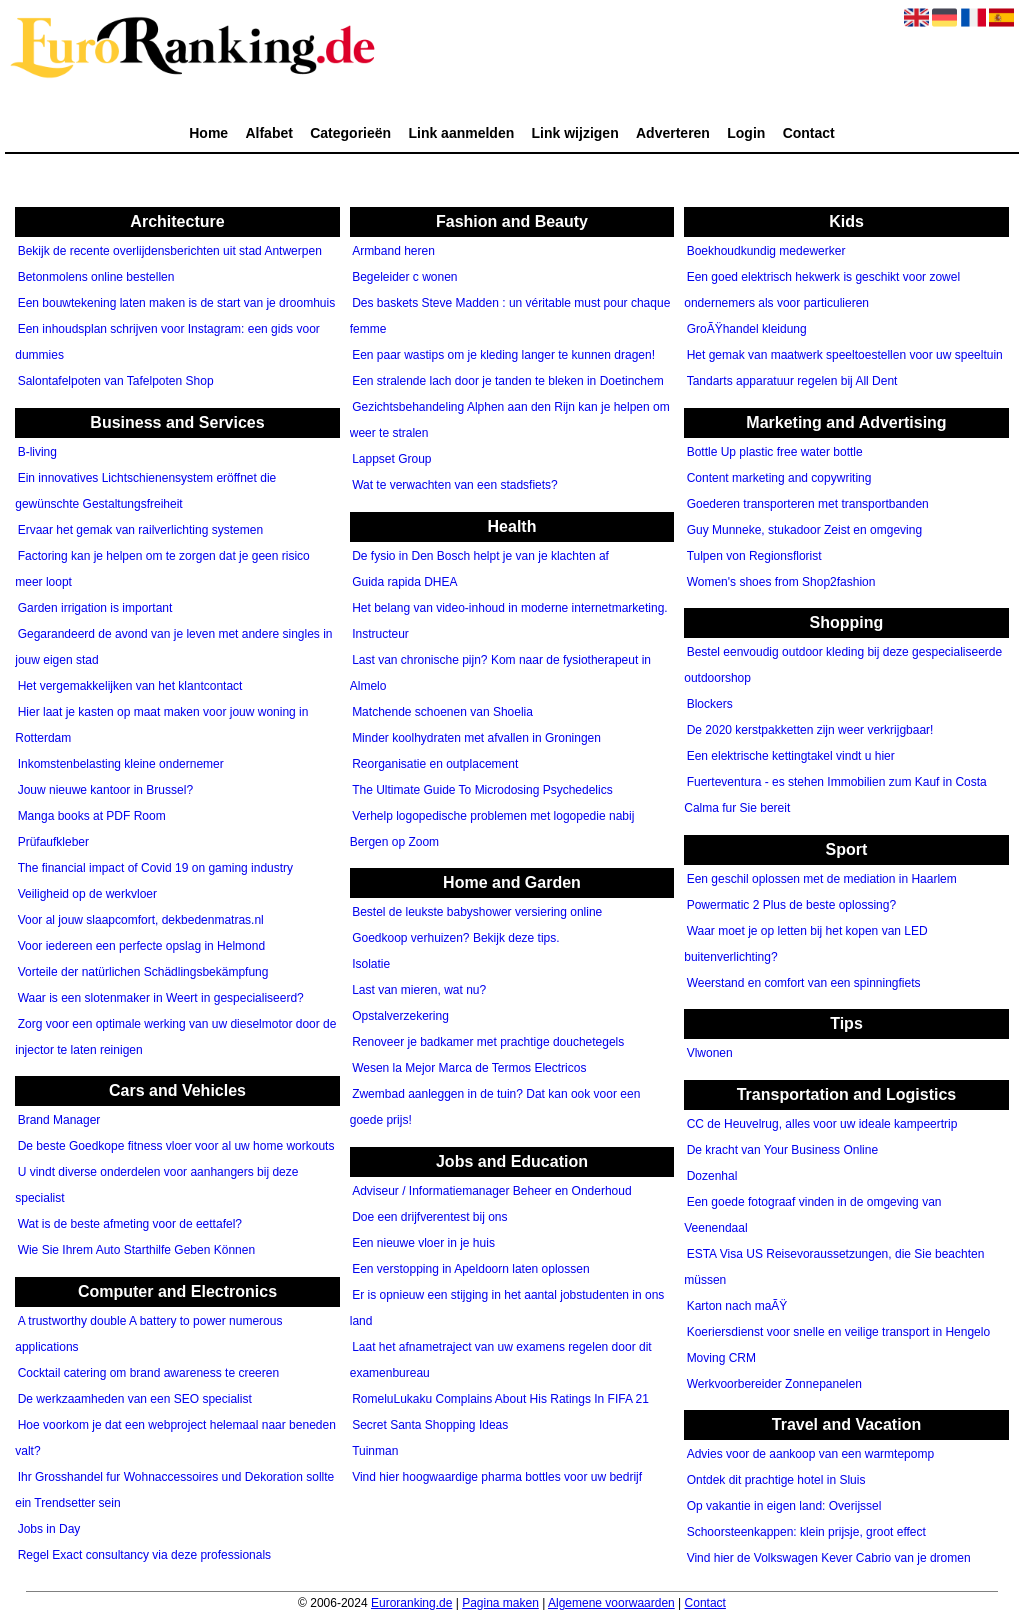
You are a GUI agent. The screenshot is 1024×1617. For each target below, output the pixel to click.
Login (746, 133)
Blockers (710, 705)
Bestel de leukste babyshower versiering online (477, 913)
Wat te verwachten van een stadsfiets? (455, 486)
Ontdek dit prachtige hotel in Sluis (776, 1481)
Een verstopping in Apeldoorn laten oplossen (471, 1269)
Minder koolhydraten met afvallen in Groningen (476, 738)
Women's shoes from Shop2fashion (781, 582)
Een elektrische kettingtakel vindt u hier (791, 757)
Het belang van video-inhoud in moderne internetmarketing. (510, 608)
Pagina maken (500, 1603)
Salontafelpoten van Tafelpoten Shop (116, 382)
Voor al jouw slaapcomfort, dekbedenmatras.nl (141, 920)
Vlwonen (710, 1054)
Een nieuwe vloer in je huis (423, 1243)
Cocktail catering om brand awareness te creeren (148, 1373)
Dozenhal (712, 1176)
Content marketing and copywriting (779, 478)
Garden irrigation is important (95, 608)
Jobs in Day (49, 1529)
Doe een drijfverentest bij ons (429, 1217)
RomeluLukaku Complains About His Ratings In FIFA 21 (500, 1399)
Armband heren (393, 252)
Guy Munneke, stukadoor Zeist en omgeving (804, 530)
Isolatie (371, 965)
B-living (37, 452)
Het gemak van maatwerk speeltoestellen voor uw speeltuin (845, 356)
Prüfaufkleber (53, 842)
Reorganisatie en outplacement (435, 764)
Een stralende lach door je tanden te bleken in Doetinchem (508, 382)
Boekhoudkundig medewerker (766, 252)
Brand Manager (59, 1121)
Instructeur (380, 634)
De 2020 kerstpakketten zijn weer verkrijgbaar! (810, 731)
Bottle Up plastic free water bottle (775, 452)
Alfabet (268, 133)
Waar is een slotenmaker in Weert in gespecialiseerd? (161, 998)
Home (208, 133)
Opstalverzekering (400, 1017)
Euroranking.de (411, 1603)
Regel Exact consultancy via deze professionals (144, 1555)
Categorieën (350, 133)
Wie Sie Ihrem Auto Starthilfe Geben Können (136, 1251)
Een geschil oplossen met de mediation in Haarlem (822, 879)
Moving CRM (721, 1358)
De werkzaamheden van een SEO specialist (135, 1399)
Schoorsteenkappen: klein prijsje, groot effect (806, 1533)
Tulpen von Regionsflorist (754, 556)
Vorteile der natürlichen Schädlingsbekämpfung (143, 972)
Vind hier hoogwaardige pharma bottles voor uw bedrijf (497, 1477)
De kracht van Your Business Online (782, 1150)
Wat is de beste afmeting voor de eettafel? (130, 1225)
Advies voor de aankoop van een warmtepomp (810, 1455)
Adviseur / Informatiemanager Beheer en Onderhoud (492, 1191)
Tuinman (375, 1451)
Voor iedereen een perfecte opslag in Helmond (142, 946)
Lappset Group (391, 460)
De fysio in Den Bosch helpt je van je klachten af (480, 556)
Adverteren (673, 133)
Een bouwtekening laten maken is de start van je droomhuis (177, 304)
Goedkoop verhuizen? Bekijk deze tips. (455, 939)
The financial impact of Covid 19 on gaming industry (155, 868)
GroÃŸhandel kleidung (747, 330)
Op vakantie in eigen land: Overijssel (784, 1507)
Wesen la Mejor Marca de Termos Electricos (469, 1069)
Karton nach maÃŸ (737, 1306)
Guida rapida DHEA (404, 582)
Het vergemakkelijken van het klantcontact (130, 686)
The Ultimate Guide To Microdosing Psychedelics (482, 790)
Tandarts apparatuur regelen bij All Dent (792, 382)
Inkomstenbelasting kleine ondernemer (121, 764)
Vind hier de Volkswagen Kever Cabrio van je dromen (829, 1559)
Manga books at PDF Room (92, 816)
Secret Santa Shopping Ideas (430, 1425)
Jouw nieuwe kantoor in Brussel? (105, 790)
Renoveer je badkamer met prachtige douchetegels (488, 1043)
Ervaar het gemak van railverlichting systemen (140, 530)
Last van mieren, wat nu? (419, 991)
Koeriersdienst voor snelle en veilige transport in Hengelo (839, 1332)
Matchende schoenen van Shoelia (442, 712)
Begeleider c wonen (404, 278)
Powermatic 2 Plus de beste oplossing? (791, 905)
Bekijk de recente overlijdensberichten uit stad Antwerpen (170, 252)
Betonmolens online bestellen (96, 278)
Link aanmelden (461, 133)
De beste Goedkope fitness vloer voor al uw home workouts (176, 1147)
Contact (809, 133)
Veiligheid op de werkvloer (87, 894)
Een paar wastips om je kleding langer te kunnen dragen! (503, 356)
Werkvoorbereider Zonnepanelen (774, 1384)
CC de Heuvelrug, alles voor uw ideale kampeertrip (822, 1124)
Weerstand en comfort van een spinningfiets (804, 983)
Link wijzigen (575, 133)
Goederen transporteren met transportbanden (808, 504)
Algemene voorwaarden (611, 1603)
